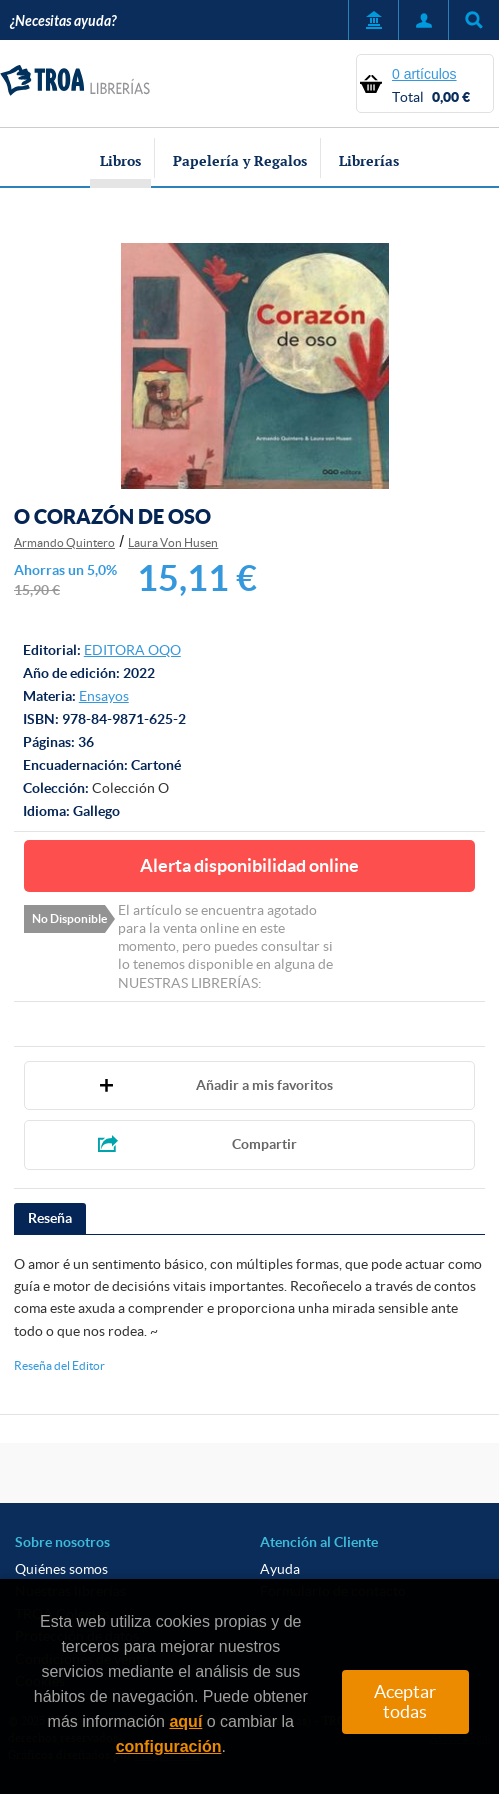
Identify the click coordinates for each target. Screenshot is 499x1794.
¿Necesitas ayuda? (63, 21)
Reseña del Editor (59, 1365)
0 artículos (424, 74)
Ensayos (104, 696)
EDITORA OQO (132, 650)
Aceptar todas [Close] (405, 1702)
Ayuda (280, 1569)
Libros (120, 160)
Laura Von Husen (173, 542)
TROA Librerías (75, 81)
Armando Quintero (64, 542)
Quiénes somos (61, 1569)
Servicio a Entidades (373, 20)
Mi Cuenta (423, 20)
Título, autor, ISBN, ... (473, 20)
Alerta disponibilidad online (249, 865)
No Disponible (69, 918)
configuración (169, 1746)
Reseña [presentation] (50, 1218)
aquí (185, 1721)
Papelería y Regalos (240, 160)
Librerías (369, 160)
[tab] (50, 1219)
